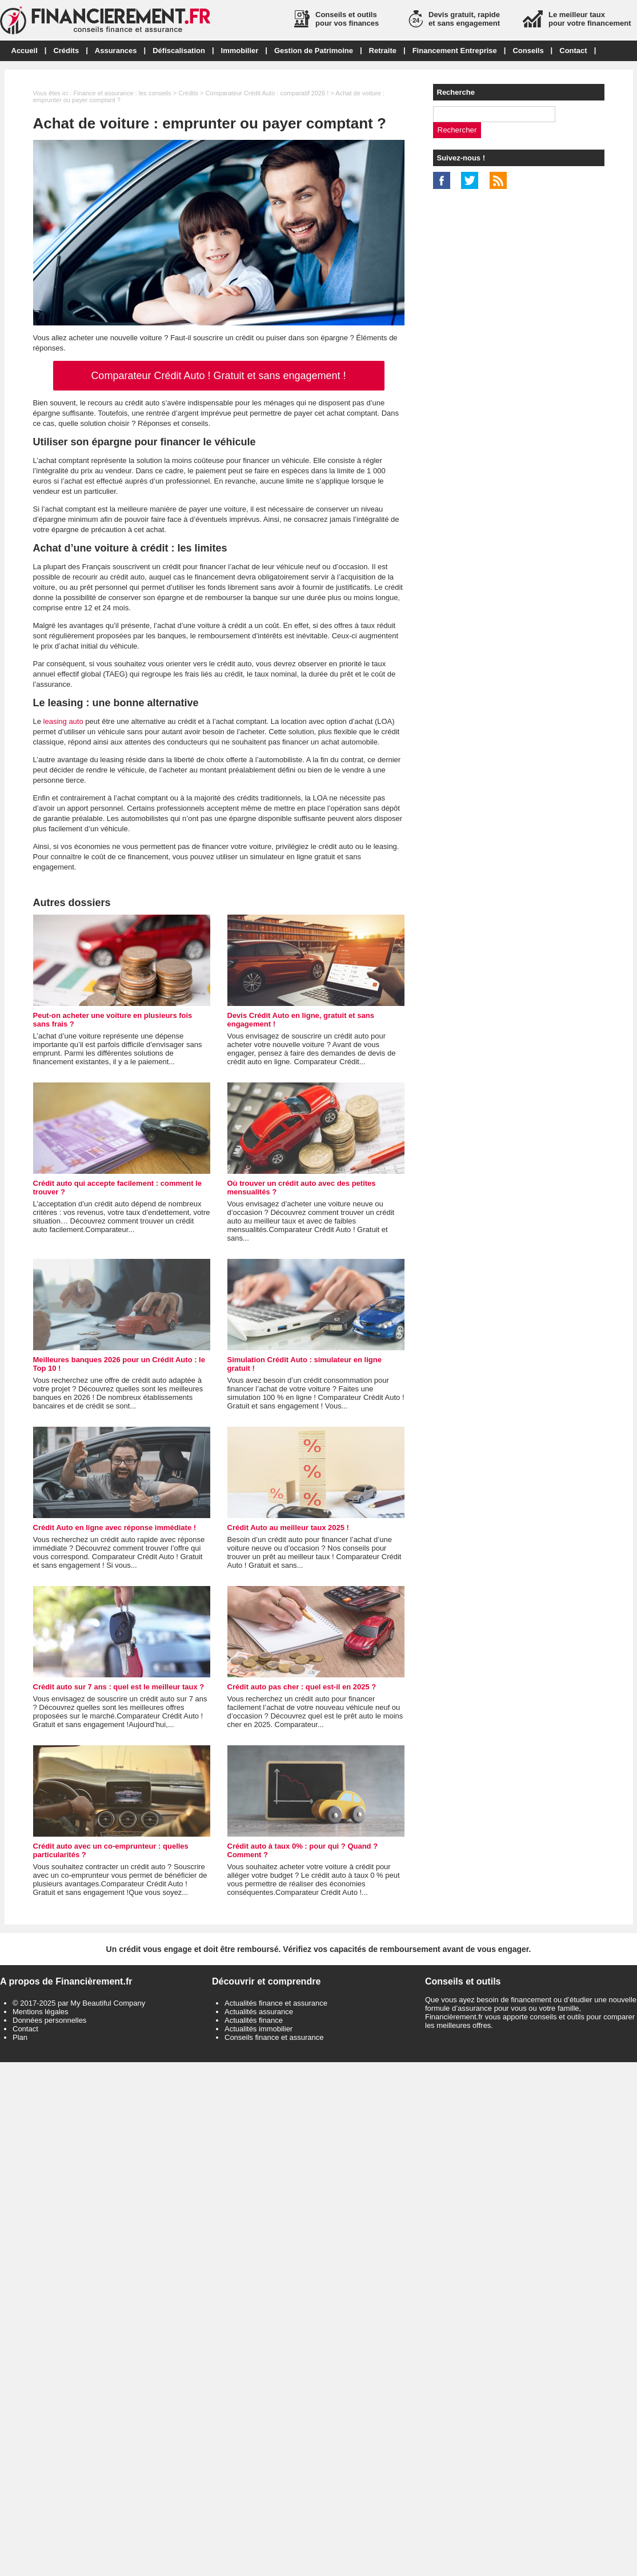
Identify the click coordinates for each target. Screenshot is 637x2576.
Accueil (24, 50)
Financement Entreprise (454, 50)
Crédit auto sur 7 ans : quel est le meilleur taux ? (119, 1687)
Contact (573, 50)
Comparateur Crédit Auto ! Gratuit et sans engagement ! (218, 375)
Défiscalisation (179, 50)
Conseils (527, 50)
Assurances (116, 50)
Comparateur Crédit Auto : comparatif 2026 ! (267, 93)
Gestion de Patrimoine (313, 50)
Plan (20, 2037)
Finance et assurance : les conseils (122, 93)
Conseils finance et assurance (274, 2037)
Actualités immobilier (259, 2028)
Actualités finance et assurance (276, 2003)
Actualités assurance (259, 2011)
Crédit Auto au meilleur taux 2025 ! (288, 1527)
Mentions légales (41, 2011)
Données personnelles (49, 2020)
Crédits (66, 50)
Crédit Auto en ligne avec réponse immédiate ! (115, 1527)
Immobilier (240, 50)
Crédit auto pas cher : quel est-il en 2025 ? (301, 1687)
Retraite (382, 50)
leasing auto (63, 721)
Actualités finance (254, 2020)
